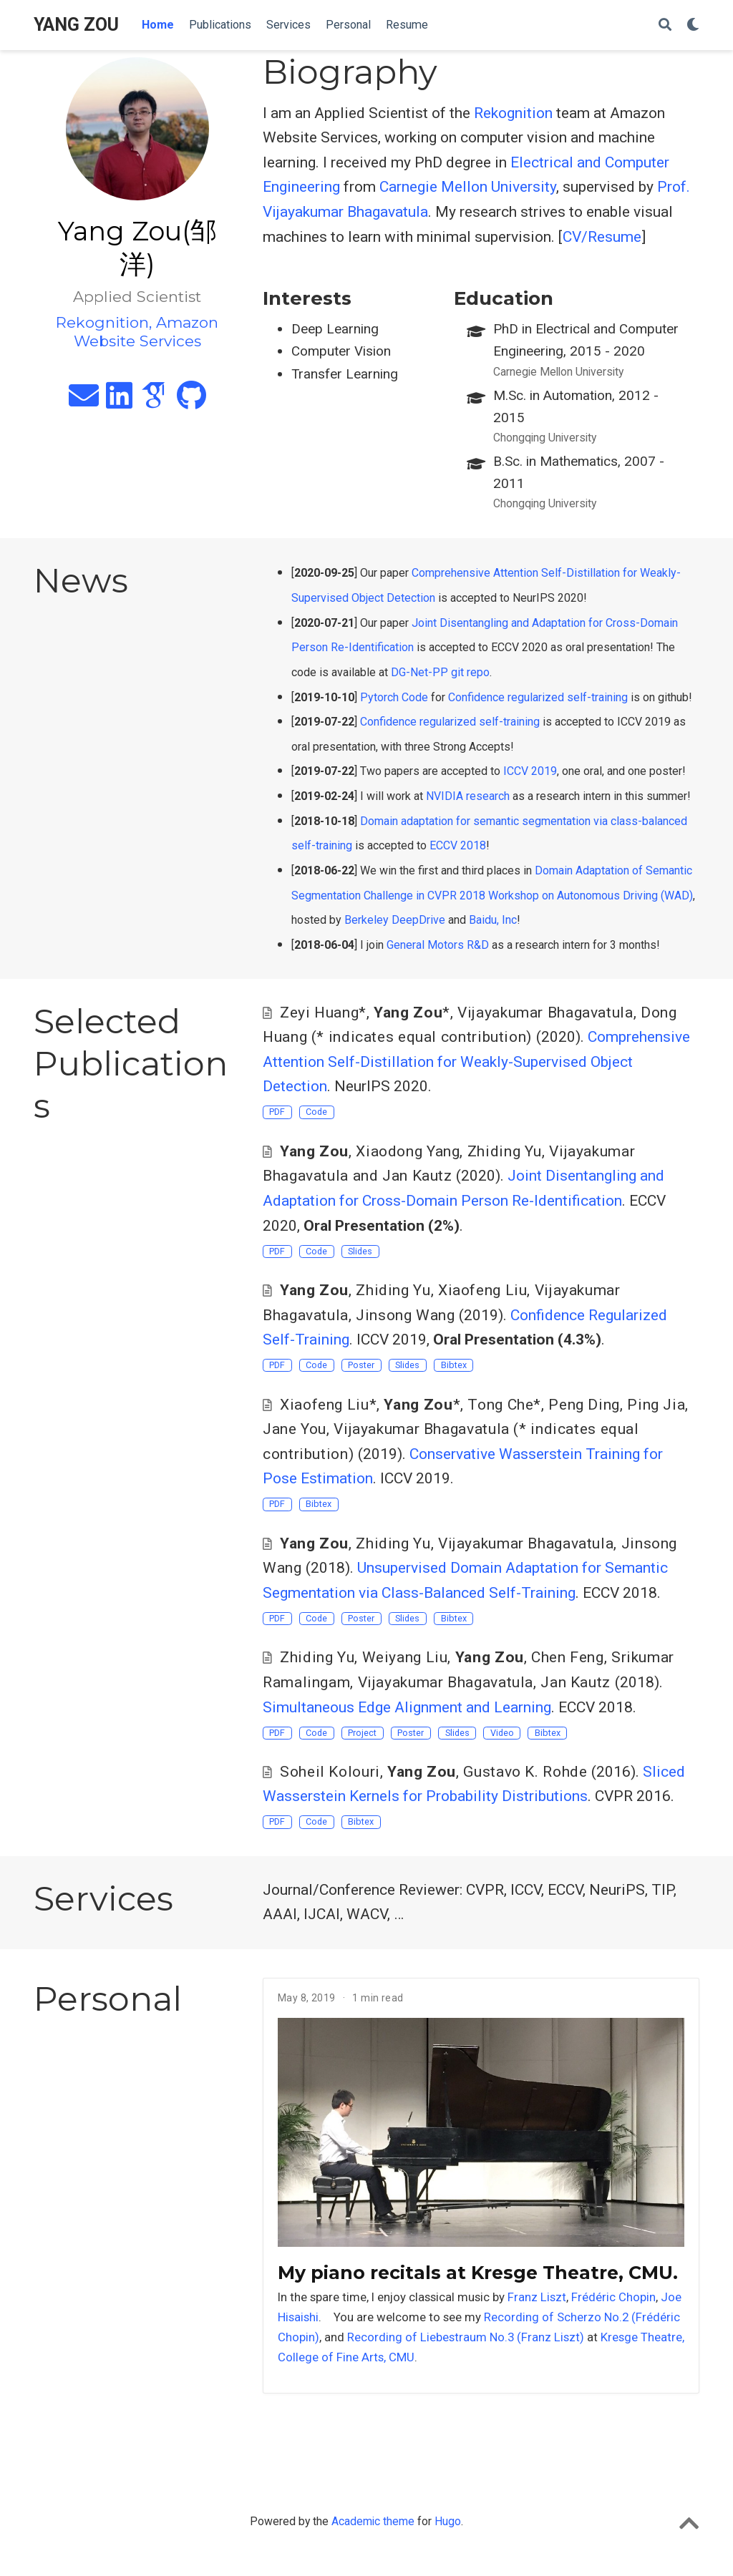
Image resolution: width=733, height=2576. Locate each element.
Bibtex (454, 1365)
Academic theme (372, 2521)
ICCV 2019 (530, 771)
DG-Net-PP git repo (440, 672)
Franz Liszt (537, 2297)
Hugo (448, 2521)
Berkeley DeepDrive (394, 920)
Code (316, 1111)
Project (362, 1732)
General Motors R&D (438, 945)
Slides (360, 1251)
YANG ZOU (76, 24)
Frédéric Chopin (613, 2297)
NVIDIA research (468, 796)
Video (502, 1732)
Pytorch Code (394, 697)
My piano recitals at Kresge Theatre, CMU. (478, 2272)
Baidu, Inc (493, 920)
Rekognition (513, 113)
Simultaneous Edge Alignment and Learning (407, 1707)
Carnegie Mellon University (467, 186)
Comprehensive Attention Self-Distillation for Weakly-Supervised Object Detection (476, 1061)
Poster (361, 1365)
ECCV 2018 (457, 845)
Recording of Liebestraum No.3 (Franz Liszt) (465, 2337)
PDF (277, 1111)
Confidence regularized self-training (538, 697)
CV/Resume (602, 236)
